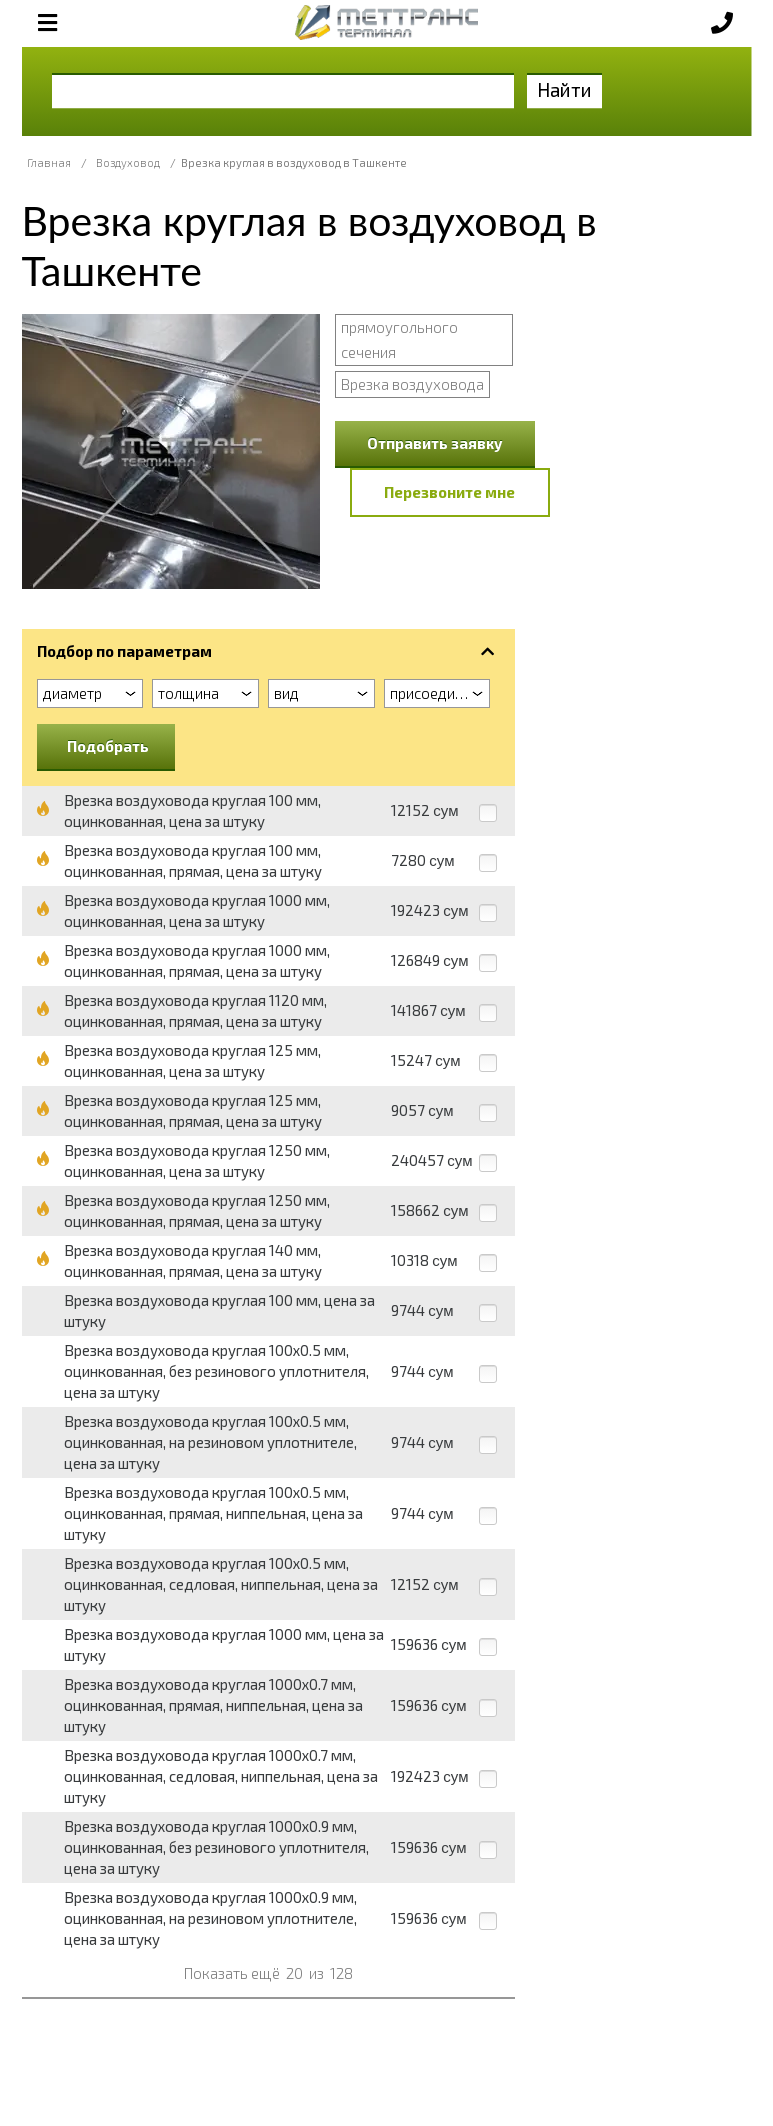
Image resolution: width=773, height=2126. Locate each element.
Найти (564, 89)
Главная (49, 162)
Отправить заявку (435, 443)
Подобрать (108, 746)
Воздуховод (128, 162)
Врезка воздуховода (412, 384)
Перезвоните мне (449, 492)
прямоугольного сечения (399, 339)
